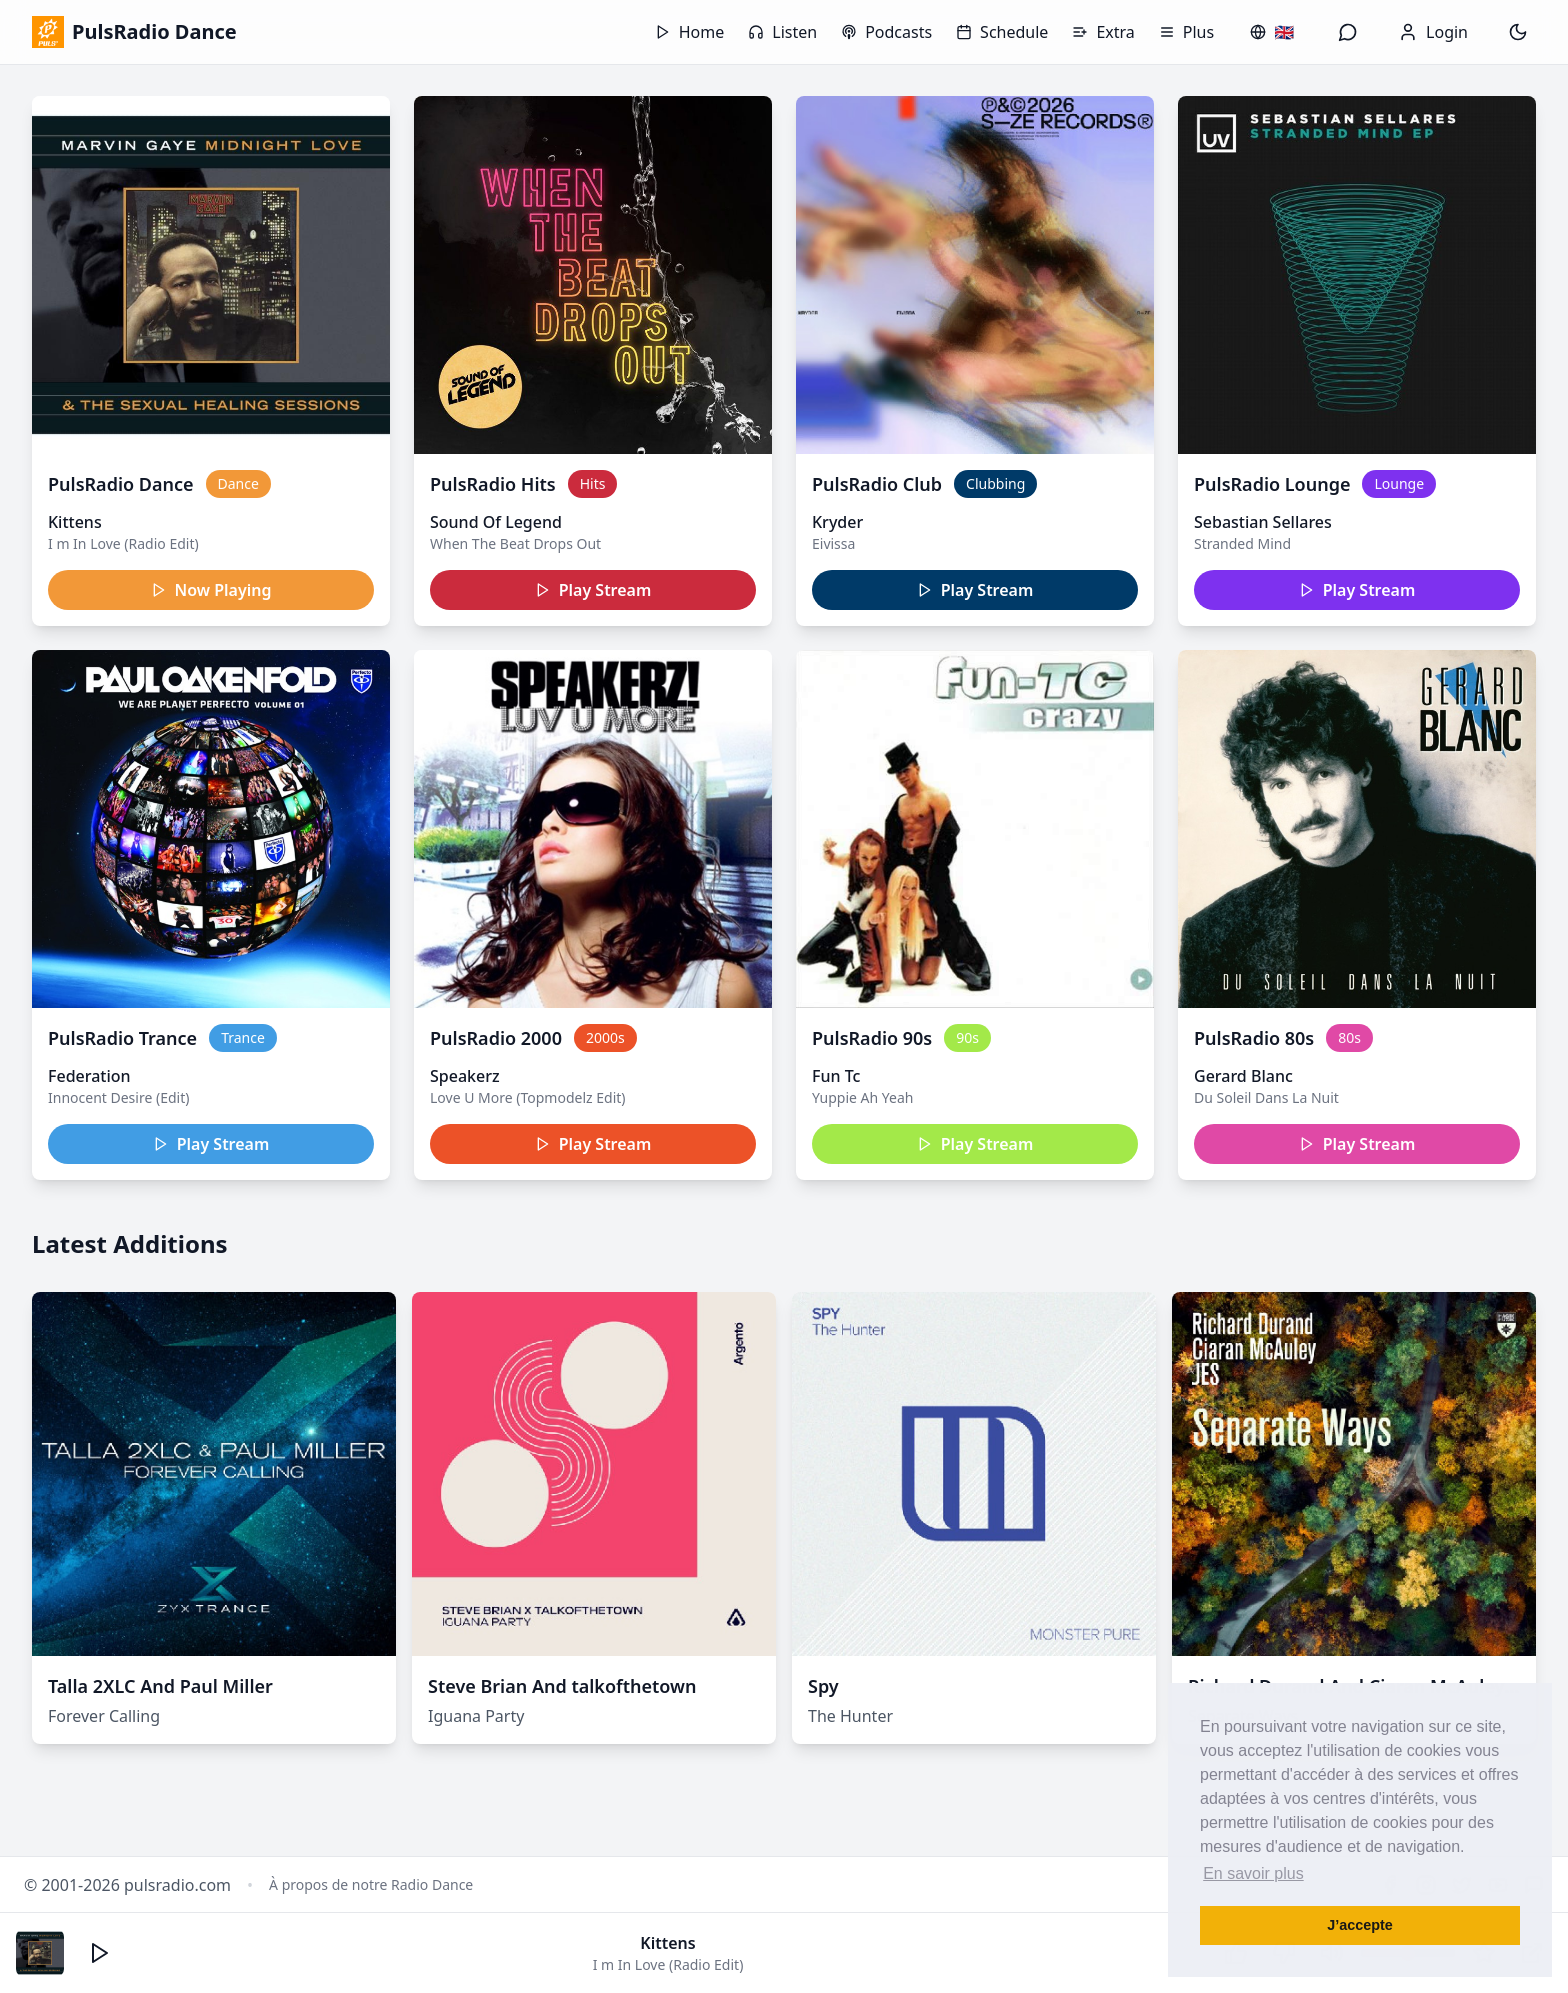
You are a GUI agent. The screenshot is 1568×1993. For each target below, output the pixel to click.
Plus (1186, 32)
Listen (782, 32)
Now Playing (211, 590)
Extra (1103, 32)
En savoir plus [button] (1253, 1873)
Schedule (1002, 32)
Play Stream (593, 590)
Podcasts (886, 32)
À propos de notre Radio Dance (371, 1884)
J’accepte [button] (1360, 1925)
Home (690, 32)
